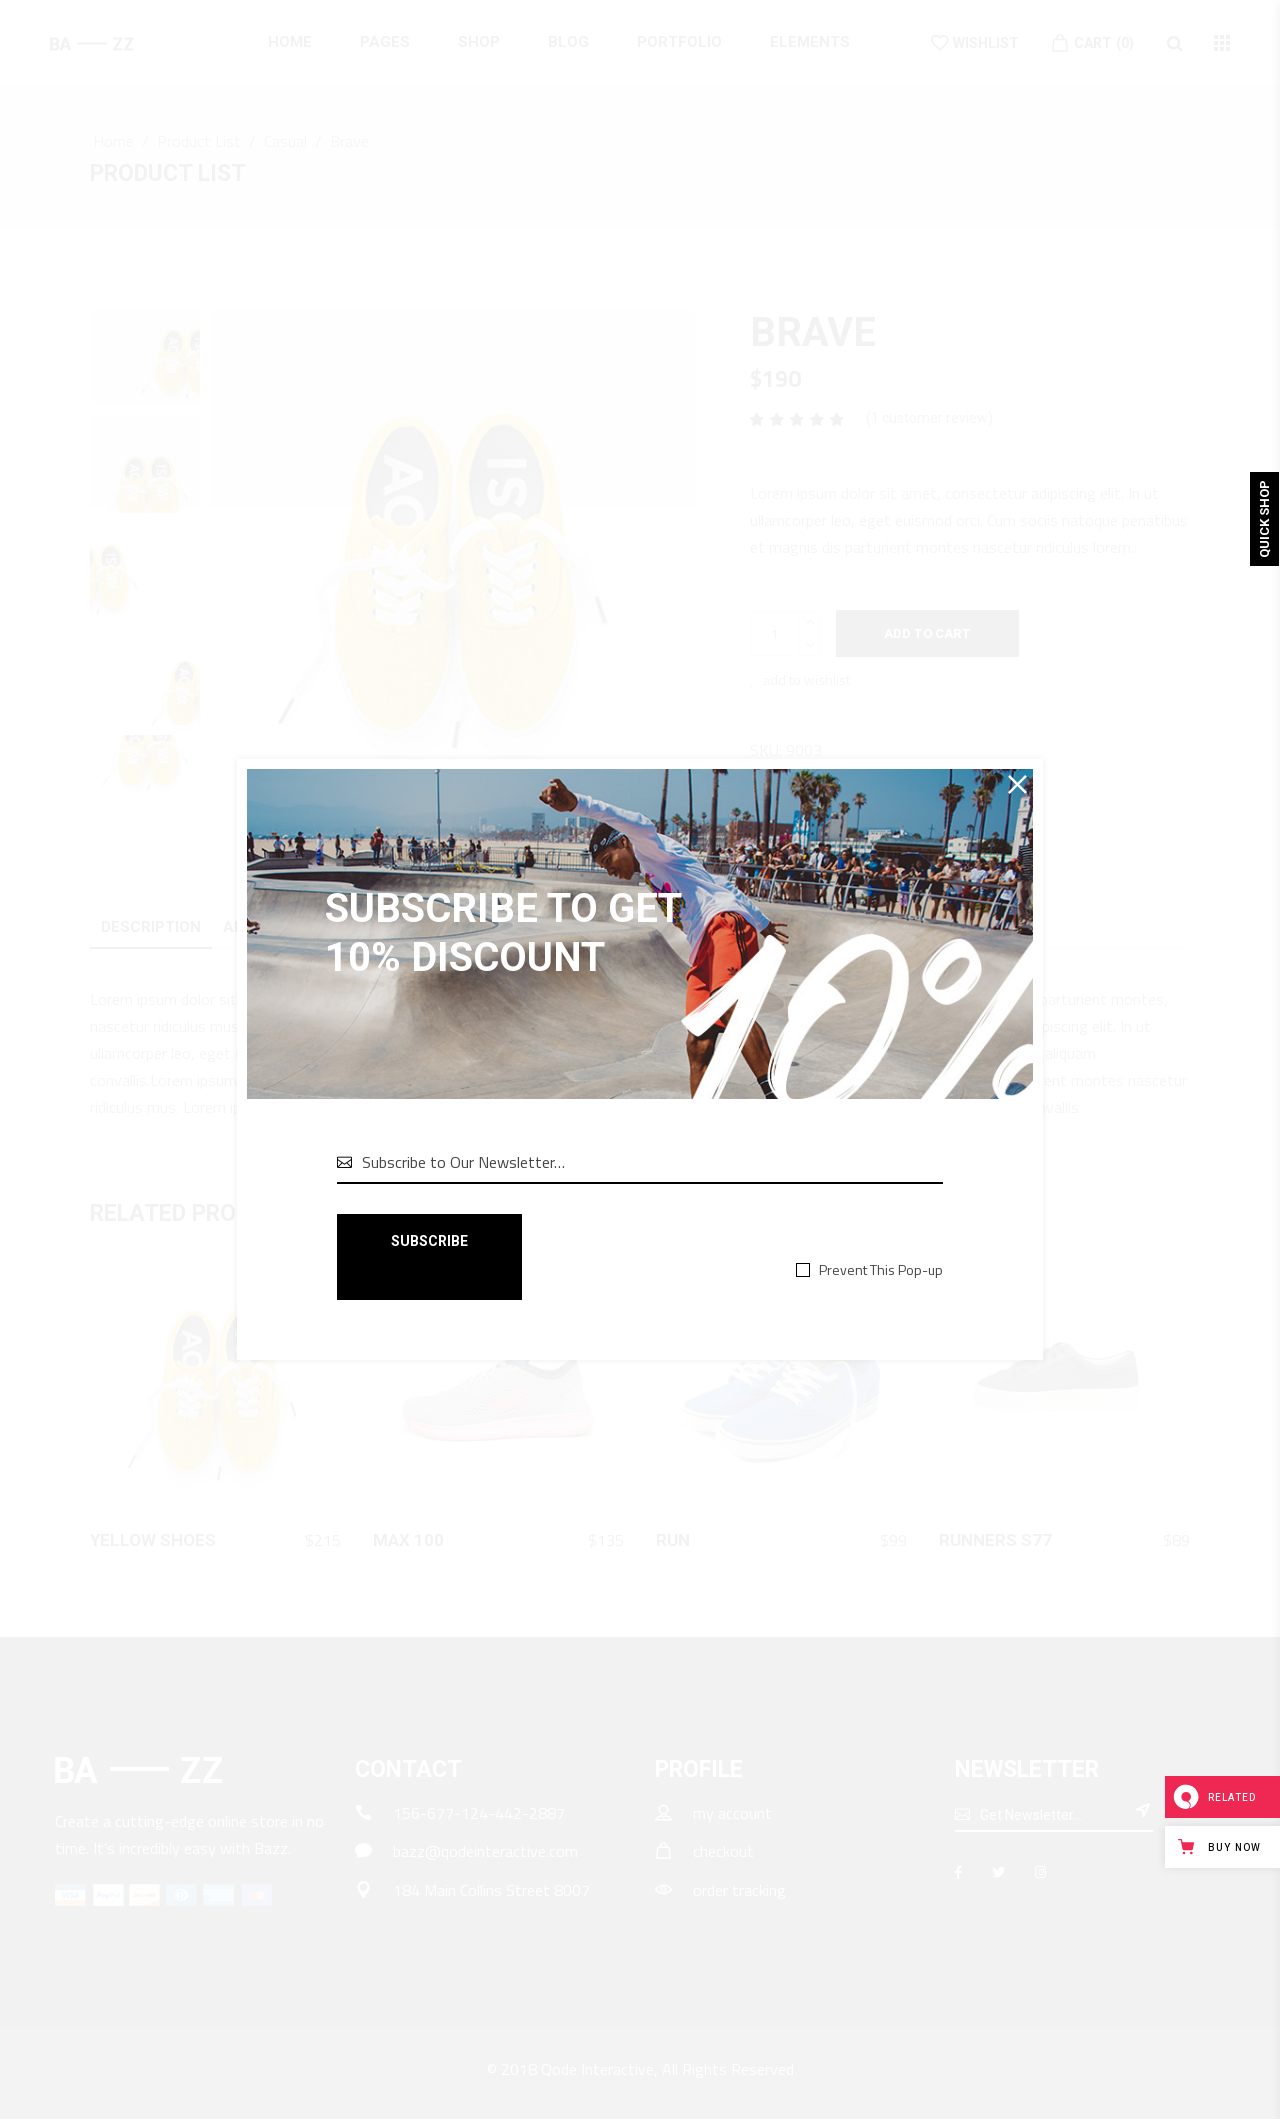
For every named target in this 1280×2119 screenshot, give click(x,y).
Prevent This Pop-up (881, 1270)
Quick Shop (1264, 519)
